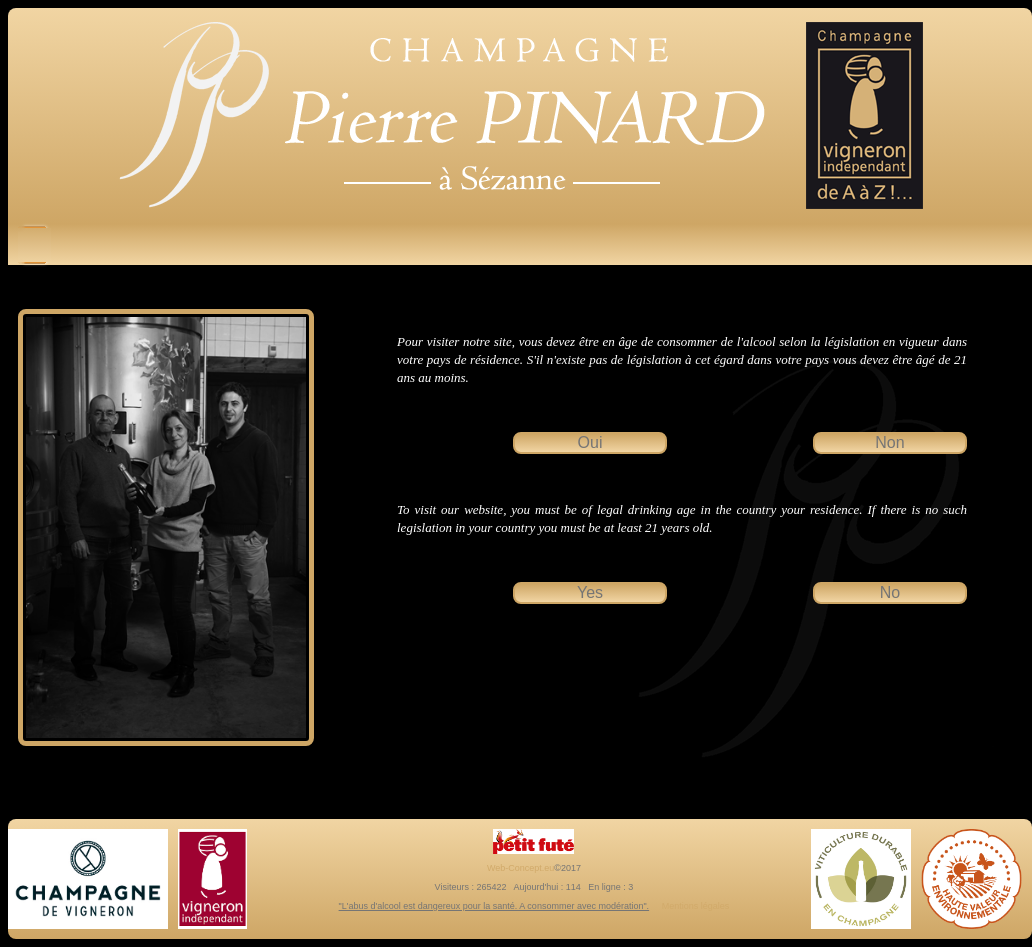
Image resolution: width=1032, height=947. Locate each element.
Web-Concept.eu (520, 868)
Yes (590, 592)
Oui (590, 442)
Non (889, 442)
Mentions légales (696, 906)
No (890, 592)
